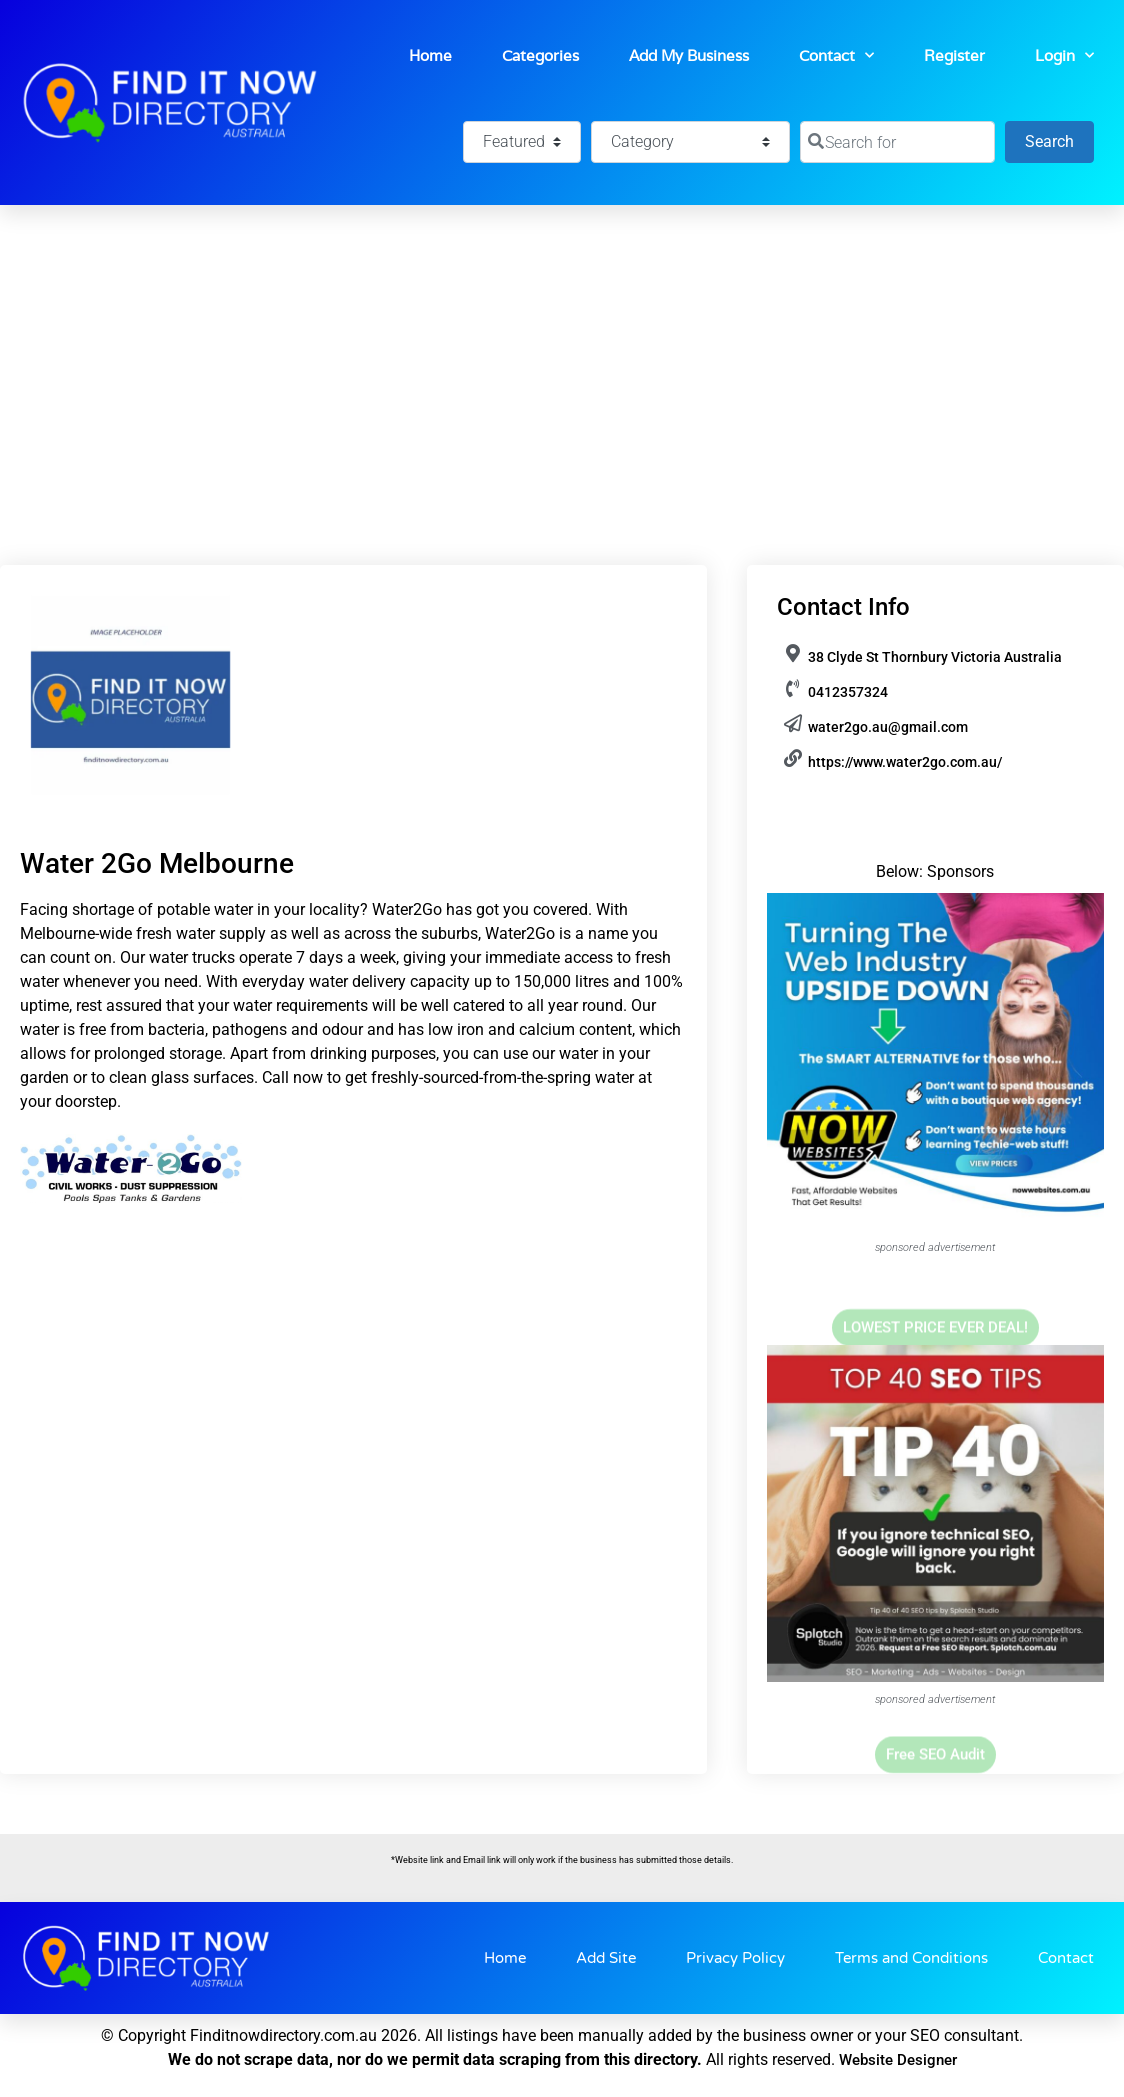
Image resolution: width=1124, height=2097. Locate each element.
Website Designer (898, 2060)
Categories (540, 55)
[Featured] (522, 142)
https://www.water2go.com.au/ (905, 762)
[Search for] (897, 142)
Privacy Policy (735, 1958)
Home (430, 55)
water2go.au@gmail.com (888, 727)
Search (1059, 139)
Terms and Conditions (911, 1958)
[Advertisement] (562, 355)
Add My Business (689, 55)
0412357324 (848, 692)
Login (1064, 55)
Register (954, 55)
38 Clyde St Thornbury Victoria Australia (935, 657)
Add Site (606, 1958)
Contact (836, 55)
